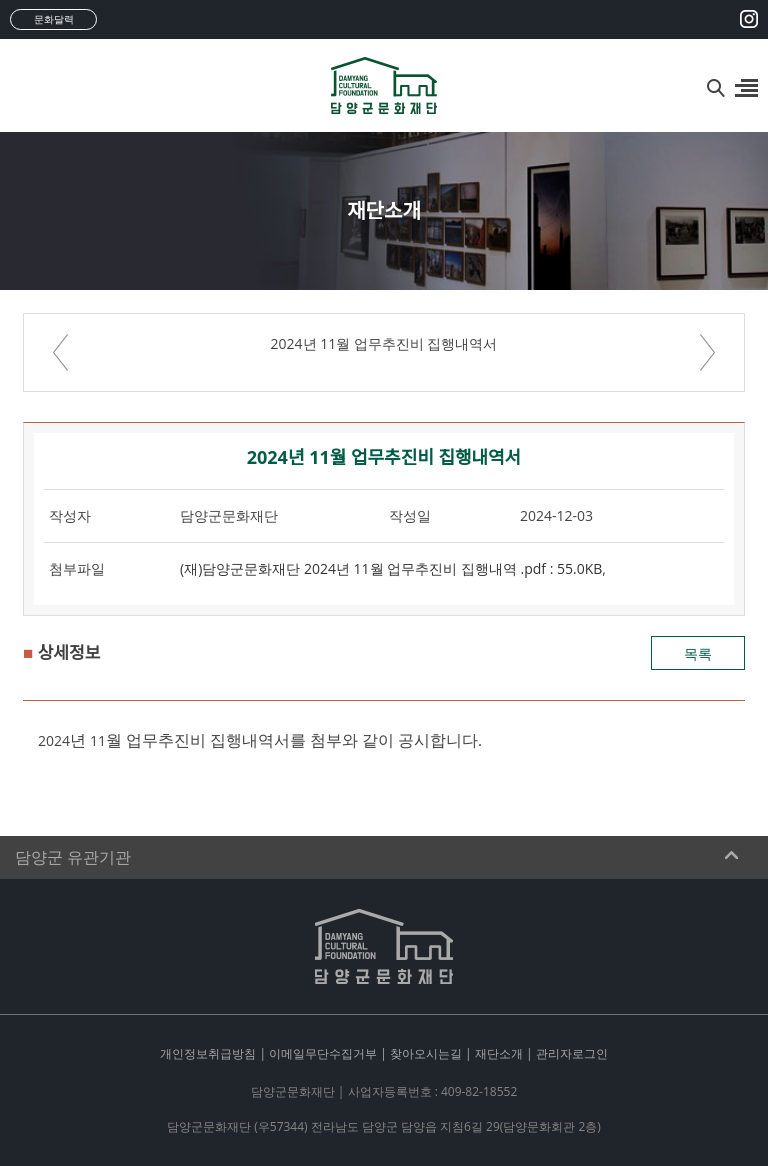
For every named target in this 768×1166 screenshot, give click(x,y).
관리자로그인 (572, 1053)
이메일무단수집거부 (323, 1053)
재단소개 (499, 1053)
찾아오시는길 (426, 1053)
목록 (698, 653)
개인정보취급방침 (208, 1053)
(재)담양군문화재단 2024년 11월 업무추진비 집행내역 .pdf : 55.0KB (391, 568)
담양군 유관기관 (73, 857)
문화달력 (54, 19)
